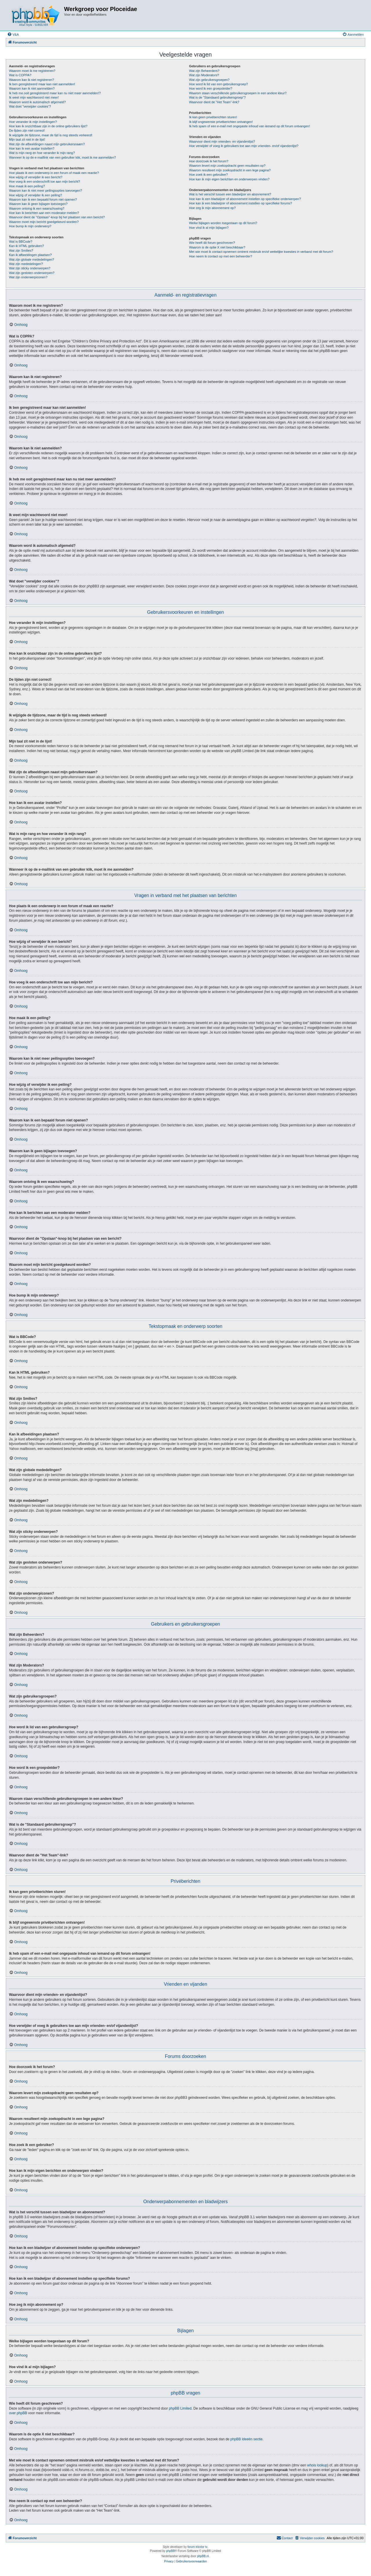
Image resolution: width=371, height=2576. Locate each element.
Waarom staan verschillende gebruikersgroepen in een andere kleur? (238, 93)
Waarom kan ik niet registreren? (31, 79)
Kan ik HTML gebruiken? (26, 246)
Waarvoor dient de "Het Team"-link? (214, 102)
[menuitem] (13, 34)
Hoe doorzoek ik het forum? (208, 161)
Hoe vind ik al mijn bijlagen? (208, 227)
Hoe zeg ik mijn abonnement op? (212, 208)
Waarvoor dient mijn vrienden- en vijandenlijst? (222, 141)
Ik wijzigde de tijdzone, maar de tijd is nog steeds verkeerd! (50, 135)
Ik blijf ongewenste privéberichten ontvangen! (221, 122)
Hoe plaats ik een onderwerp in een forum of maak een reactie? (54, 173)
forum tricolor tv (198, 2546)
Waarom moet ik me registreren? (32, 70)
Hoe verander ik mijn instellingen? (33, 122)
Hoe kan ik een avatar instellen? (31, 148)
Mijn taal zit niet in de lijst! (27, 139)
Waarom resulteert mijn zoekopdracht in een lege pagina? (229, 170)
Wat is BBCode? (20, 241)
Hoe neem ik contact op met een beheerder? (220, 256)
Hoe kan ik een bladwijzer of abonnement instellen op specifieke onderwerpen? (245, 199)
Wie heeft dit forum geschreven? (212, 242)
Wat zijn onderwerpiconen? (28, 277)
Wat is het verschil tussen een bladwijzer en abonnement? (230, 194)
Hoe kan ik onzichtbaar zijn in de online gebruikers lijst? (48, 126)
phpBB (170, 2551)
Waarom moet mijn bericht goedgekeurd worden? (44, 222)
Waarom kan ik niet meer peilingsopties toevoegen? (45, 190)
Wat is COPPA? (20, 75)
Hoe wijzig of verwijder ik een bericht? (35, 177)
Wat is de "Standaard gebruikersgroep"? (217, 97)
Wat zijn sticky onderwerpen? (29, 268)
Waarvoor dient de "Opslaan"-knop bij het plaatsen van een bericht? (57, 217)
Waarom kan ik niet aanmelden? (31, 88)
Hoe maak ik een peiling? (27, 186)
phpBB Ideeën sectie (246, 2439)
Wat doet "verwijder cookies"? (30, 106)
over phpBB (18, 2413)
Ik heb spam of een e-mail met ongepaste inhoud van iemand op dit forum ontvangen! (249, 126)
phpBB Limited (180, 2408)
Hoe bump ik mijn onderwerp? (30, 226)
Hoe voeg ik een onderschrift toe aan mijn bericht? (44, 181)
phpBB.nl (203, 2556)
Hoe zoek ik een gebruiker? (208, 174)
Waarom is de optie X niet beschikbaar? (217, 247)
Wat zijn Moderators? (204, 75)
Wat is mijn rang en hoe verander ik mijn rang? (42, 153)
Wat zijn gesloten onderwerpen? (31, 273)
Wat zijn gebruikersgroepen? (209, 79)
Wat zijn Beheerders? (204, 70)
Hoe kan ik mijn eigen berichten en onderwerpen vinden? (229, 179)
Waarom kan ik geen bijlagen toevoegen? (38, 204)
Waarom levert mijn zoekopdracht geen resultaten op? (227, 165)
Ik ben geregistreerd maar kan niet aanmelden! (42, 84)
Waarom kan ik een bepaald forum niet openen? (43, 199)
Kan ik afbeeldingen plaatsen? (30, 255)
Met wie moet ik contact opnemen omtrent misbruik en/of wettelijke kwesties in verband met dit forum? (261, 251)
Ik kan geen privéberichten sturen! (213, 117)
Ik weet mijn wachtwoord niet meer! (34, 97)
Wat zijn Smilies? (21, 250)
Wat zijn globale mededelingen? (31, 259)
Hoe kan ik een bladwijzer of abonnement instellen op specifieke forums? (240, 203)
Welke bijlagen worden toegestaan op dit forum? (223, 223)
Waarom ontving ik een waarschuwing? (36, 208)
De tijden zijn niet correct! (27, 130)
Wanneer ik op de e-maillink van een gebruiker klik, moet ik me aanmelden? (62, 157)
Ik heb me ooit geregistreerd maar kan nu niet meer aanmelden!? (55, 93)
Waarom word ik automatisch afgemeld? (37, 102)
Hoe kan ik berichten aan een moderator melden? (44, 213)
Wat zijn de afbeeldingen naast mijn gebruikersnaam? (47, 144)
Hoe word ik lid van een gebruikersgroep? (218, 84)
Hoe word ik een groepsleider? (210, 88)
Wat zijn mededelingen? (26, 264)
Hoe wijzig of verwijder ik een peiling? (35, 195)
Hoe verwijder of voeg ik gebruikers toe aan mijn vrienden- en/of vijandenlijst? (243, 146)
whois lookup (317, 2465)
